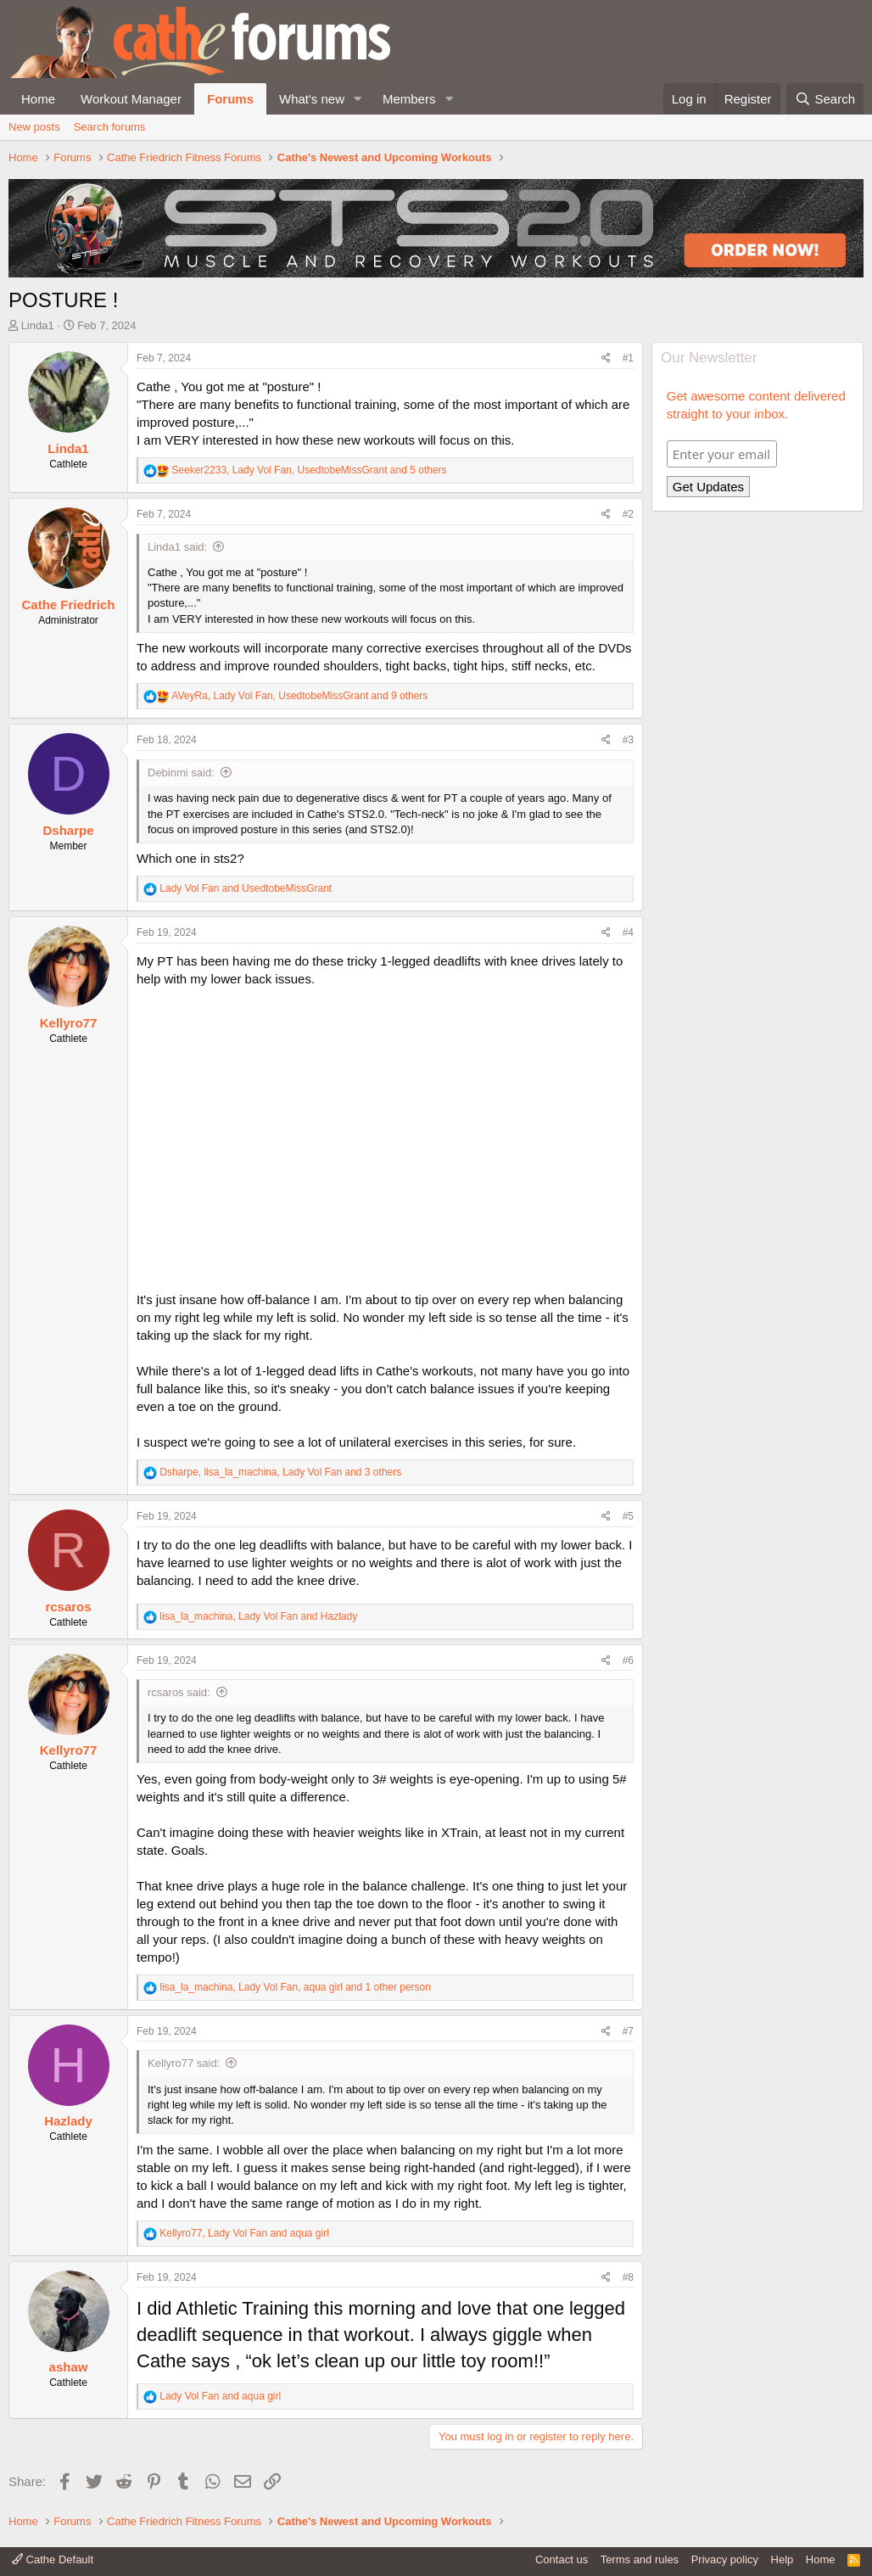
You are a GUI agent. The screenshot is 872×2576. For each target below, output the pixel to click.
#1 (628, 358)
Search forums (110, 126)
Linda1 (37, 325)
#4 (628, 932)
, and (258, 1616)
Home (38, 99)
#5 (628, 1516)
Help (782, 2559)
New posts (34, 126)
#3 (628, 740)
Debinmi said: (181, 772)
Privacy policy (724, 2559)
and (245, 888)
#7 (628, 2031)
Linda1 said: (177, 546)
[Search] (825, 99)
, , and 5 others (308, 470)
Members (409, 99)
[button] (358, 99)
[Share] (606, 358)
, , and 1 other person (295, 1987)
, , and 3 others (280, 1472)
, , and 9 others (299, 696)
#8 (628, 2277)
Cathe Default (52, 2559)
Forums (230, 99)
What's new (311, 99)
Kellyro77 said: (184, 2063)
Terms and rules (640, 2559)
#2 (628, 514)
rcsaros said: (179, 1692)
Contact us (561, 2559)
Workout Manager (131, 99)
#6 (628, 1660)
